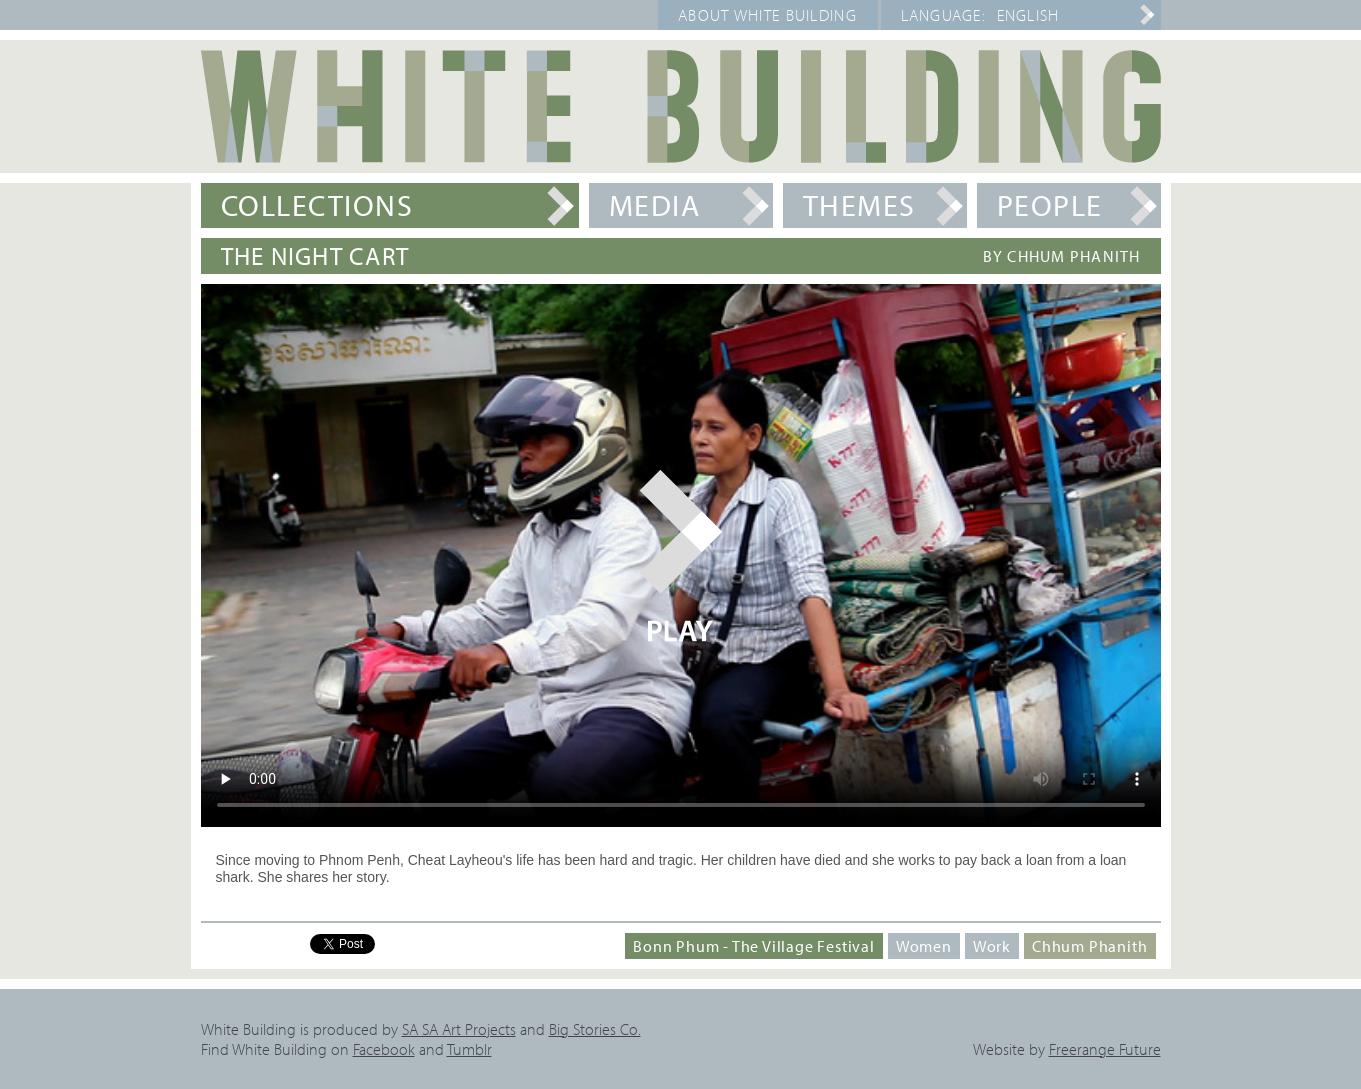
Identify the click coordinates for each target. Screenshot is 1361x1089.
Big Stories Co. (595, 1029)
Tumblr (469, 1049)
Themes (859, 205)
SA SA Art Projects (459, 1029)
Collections (317, 205)
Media (655, 205)
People (1050, 205)
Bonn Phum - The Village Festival (754, 946)
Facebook (384, 1049)
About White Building (767, 15)
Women (924, 946)
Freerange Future (1105, 1049)
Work (992, 946)
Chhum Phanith (1089, 946)
